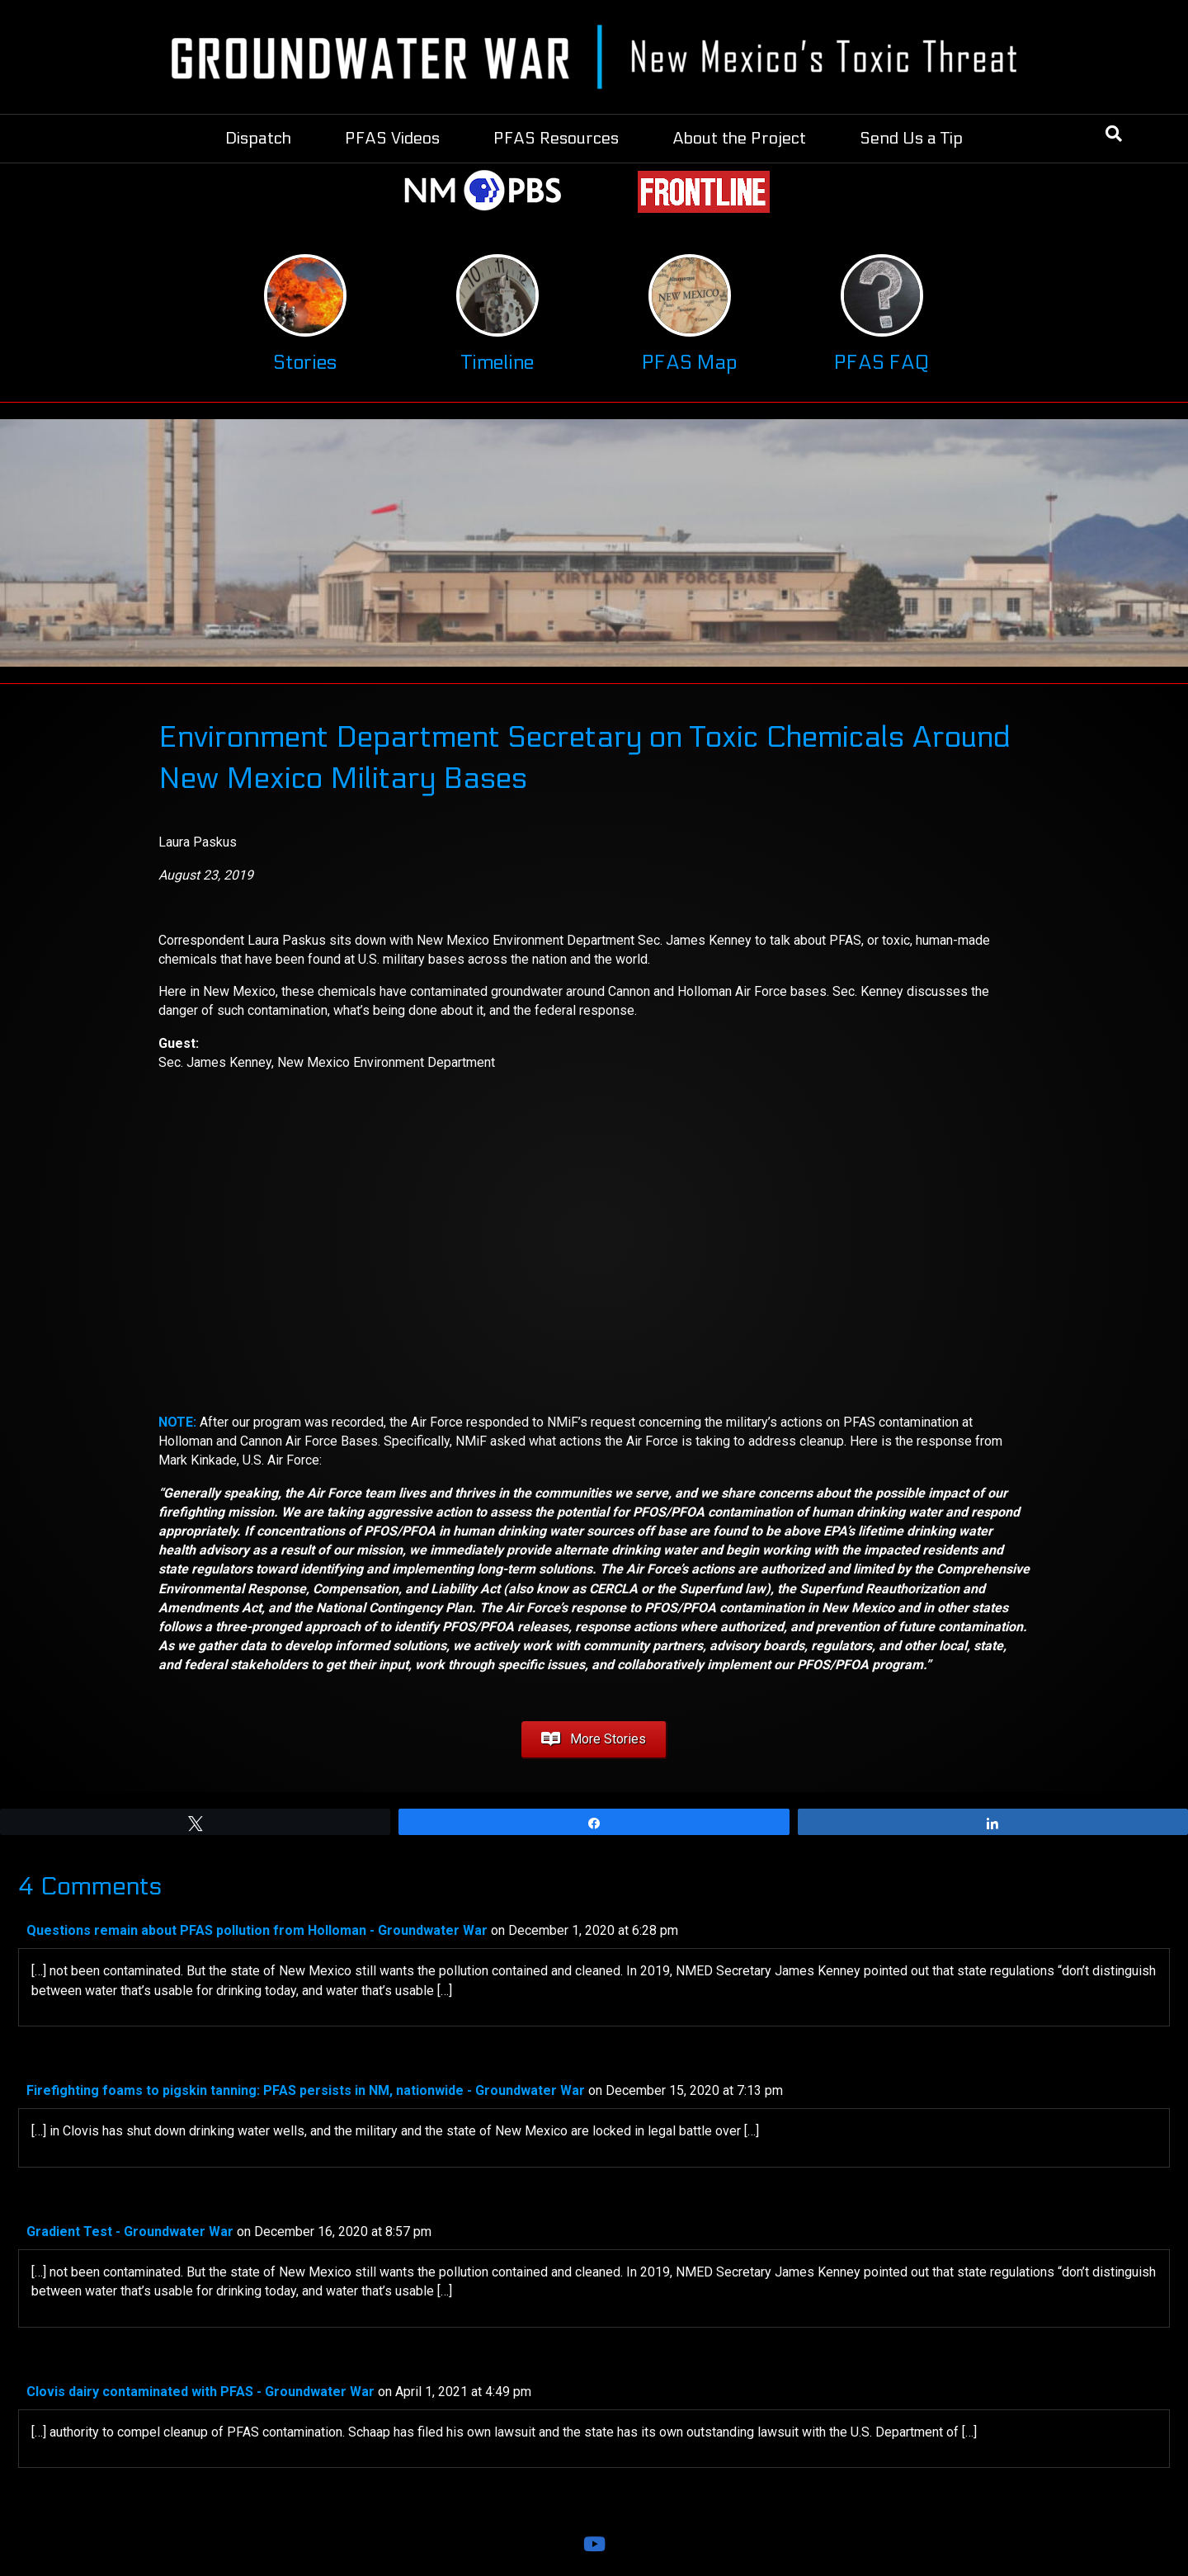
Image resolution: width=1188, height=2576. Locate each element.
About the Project (739, 139)
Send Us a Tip (911, 139)
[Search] (1114, 134)
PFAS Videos (392, 139)
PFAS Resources (556, 139)
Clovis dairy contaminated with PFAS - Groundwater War (200, 2391)
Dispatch (258, 139)
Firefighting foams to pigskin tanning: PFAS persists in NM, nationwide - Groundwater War (305, 2090)
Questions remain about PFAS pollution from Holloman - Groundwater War (257, 1930)
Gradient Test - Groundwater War (129, 2231)
